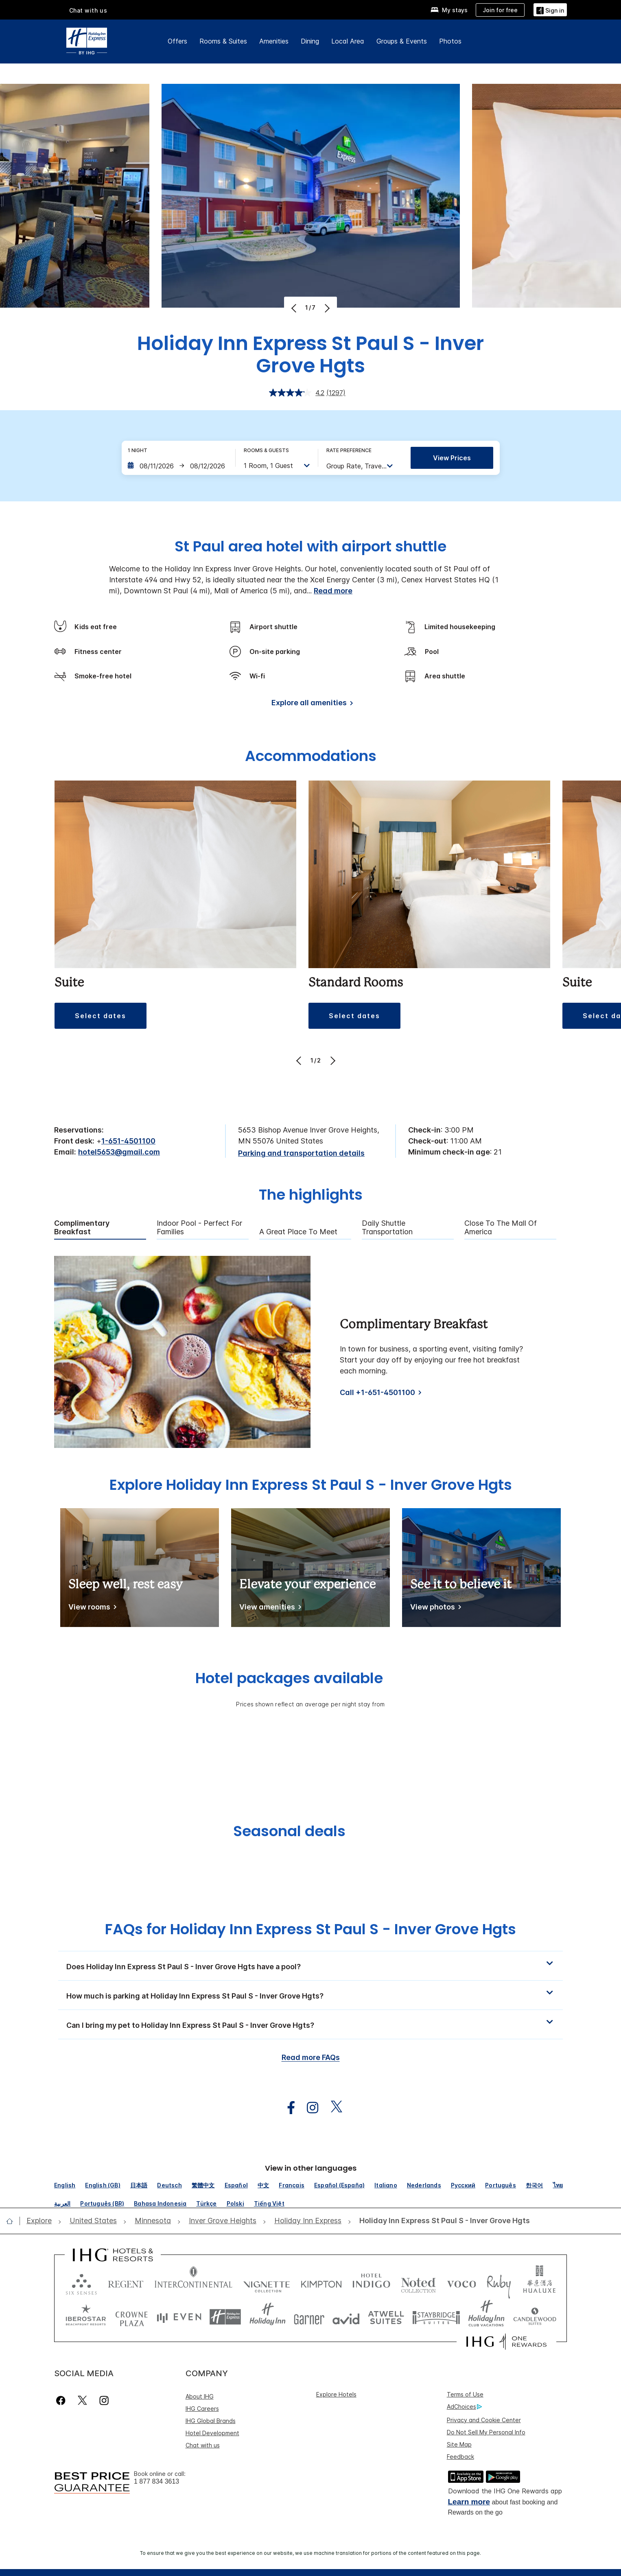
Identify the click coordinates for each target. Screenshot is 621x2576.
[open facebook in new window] (287, 2108)
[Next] (326, 308)
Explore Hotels (336, 2394)
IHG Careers (202, 2408)
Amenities (274, 41)
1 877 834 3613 (156, 2481)
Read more (333, 590)
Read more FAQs (311, 2057)
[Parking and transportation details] (301, 1153)
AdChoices (464, 2406)
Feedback (460, 2456)
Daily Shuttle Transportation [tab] (387, 1227)
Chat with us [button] (88, 10)
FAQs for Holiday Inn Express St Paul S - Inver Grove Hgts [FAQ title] (310, 1929)
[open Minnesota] (153, 2221)
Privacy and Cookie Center (484, 2419)
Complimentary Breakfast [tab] (81, 1227)
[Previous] (295, 308)
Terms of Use (465, 2394)
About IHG (200, 2396)
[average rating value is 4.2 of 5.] (297, 392)
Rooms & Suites (223, 41)
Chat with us (203, 2445)
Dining (310, 41)
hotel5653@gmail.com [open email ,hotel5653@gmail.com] (119, 1152)
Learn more (469, 2501)
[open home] (13, 2221)
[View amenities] (268, 1608)
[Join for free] (500, 10)
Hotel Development (212, 2432)
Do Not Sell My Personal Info (486, 2432)
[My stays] (449, 10)
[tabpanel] (310, 1352)
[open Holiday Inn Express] (307, 2221)
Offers (177, 41)
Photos (450, 41)
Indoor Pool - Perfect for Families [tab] (199, 1227)
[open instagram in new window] (308, 2108)
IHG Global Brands (211, 2420)
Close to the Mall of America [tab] (500, 1227)
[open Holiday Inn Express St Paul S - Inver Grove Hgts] (442, 2221)
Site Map (459, 2444)
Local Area (347, 41)
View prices (452, 458)
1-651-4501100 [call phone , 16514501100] (128, 1141)
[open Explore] (41, 2221)
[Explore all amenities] (310, 704)
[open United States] (93, 2221)
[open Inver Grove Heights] (222, 2221)
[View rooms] (91, 1608)
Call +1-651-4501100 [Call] (377, 1392)
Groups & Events (401, 41)
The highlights (311, 1195)
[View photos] (434, 1608)
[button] (550, 9)
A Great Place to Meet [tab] (298, 1232)
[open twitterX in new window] (332, 2108)
